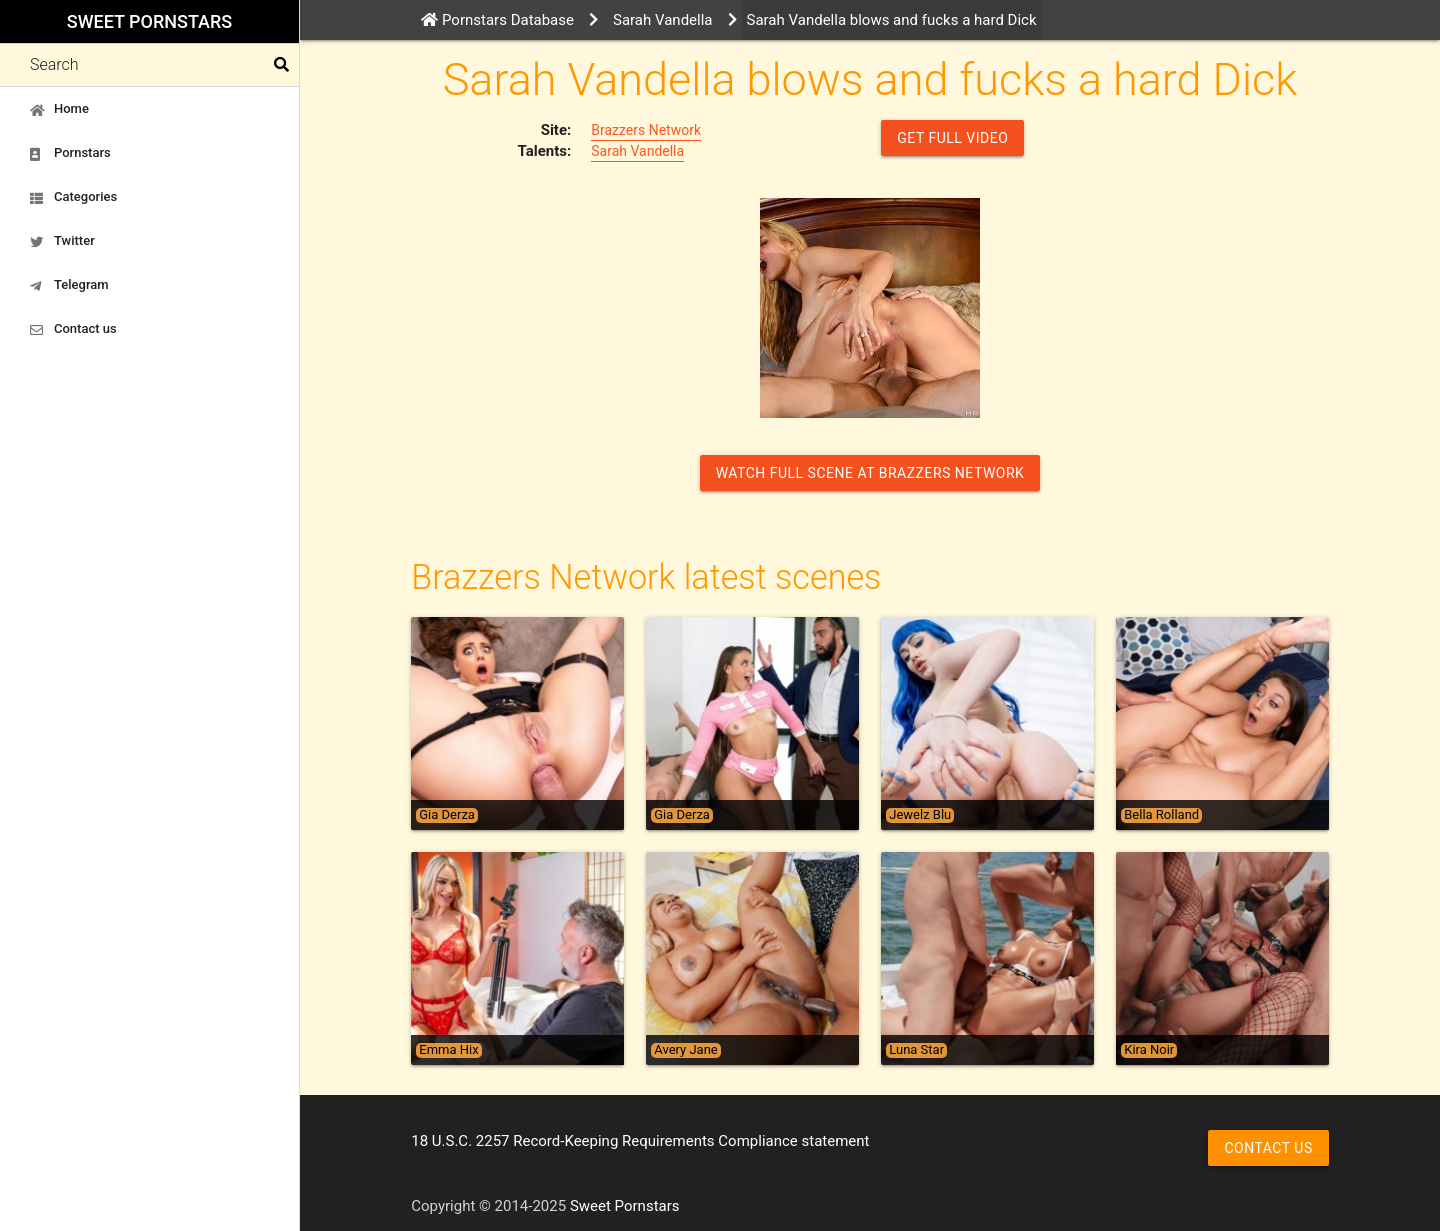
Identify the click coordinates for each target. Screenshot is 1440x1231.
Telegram (69, 285)
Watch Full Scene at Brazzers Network (870, 473)
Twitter (62, 241)
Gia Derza (447, 815)
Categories (73, 197)
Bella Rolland (1161, 815)
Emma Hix (448, 1050)
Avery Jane (685, 1050)
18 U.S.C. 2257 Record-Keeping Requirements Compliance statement (640, 1141)
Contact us (73, 329)
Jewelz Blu (920, 815)
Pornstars (70, 153)
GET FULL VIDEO (952, 138)
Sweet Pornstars (149, 21)
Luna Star (916, 1050)
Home (59, 109)
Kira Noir (1149, 1050)
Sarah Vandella (637, 151)
